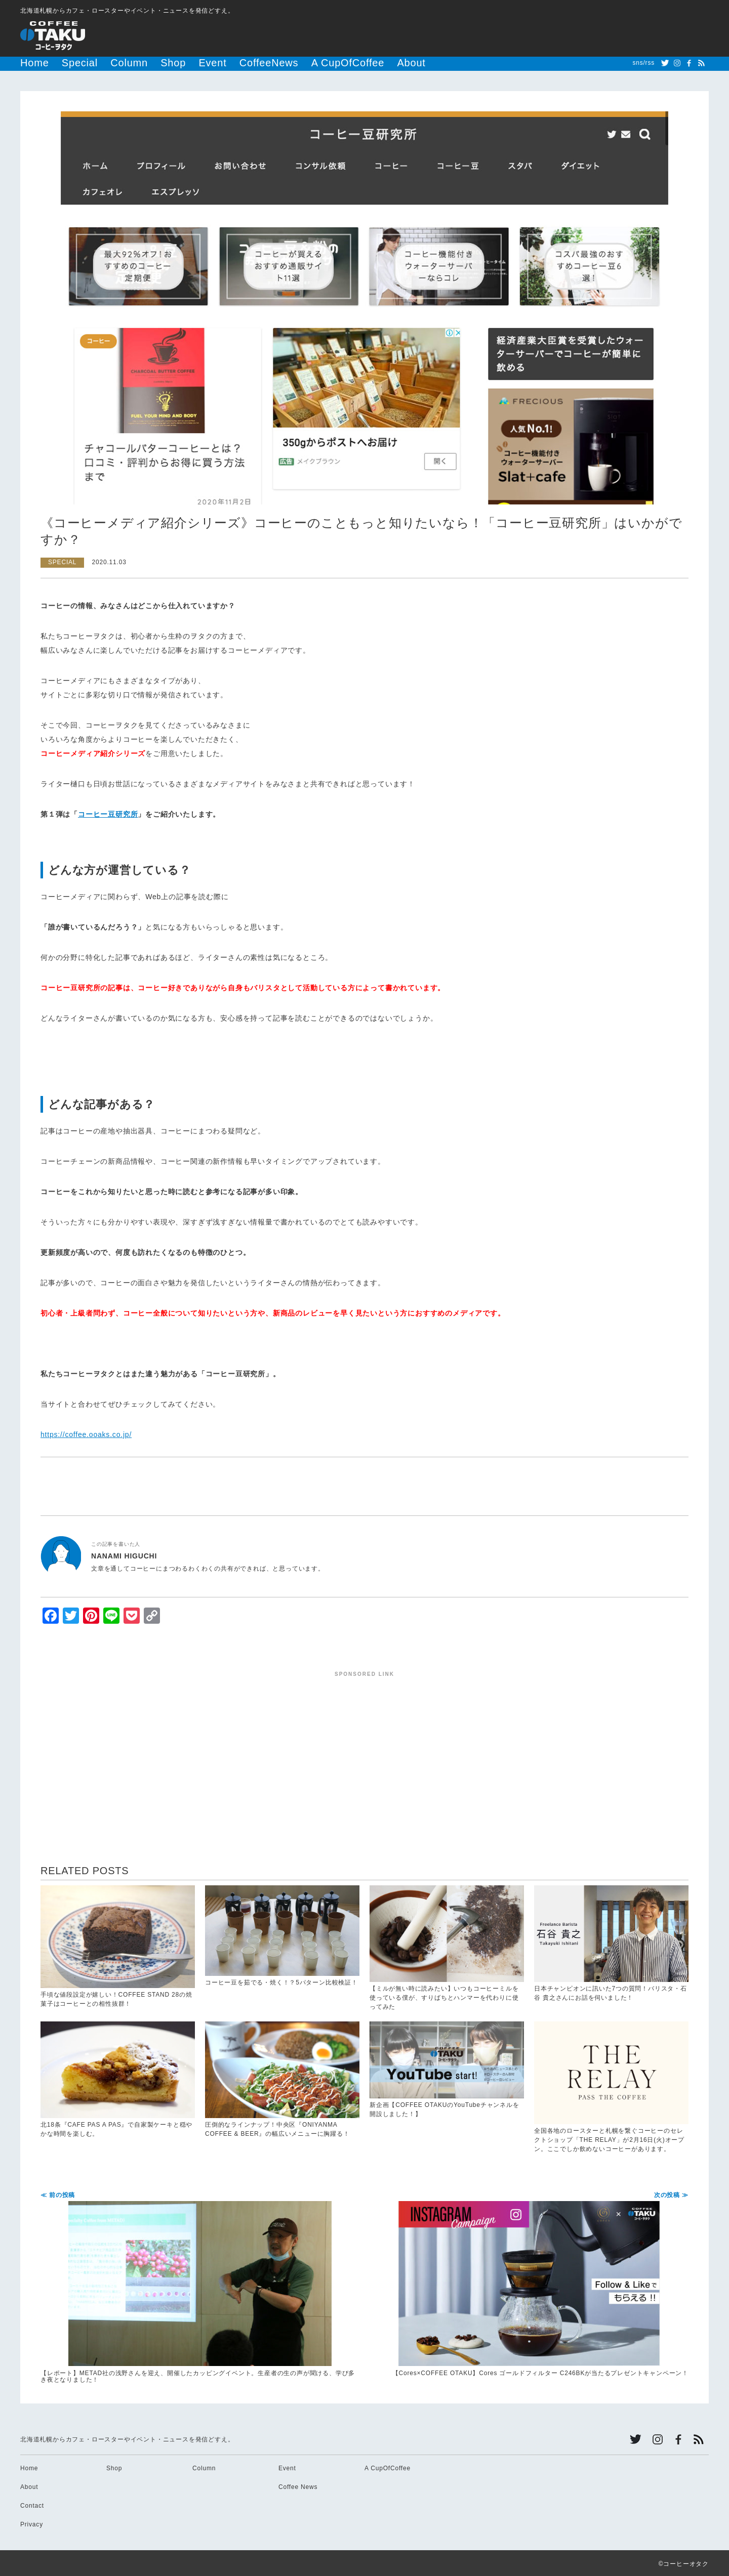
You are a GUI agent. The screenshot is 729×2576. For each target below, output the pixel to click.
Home (29, 62)
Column (101, 62)
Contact (32, 2504)
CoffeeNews (206, 62)
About (310, 62)
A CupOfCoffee (263, 62)
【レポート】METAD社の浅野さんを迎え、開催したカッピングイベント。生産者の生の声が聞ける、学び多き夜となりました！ (199, 2286)
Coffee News (297, 2485)
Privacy (31, 2523)
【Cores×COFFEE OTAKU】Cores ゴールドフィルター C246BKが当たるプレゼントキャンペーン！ (529, 2282)
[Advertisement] (364, 1746)
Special (64, 62)
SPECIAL (62, 560)
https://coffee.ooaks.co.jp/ (86, 1433)
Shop (134, 62)
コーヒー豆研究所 (108, 813)
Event (165, 62)
